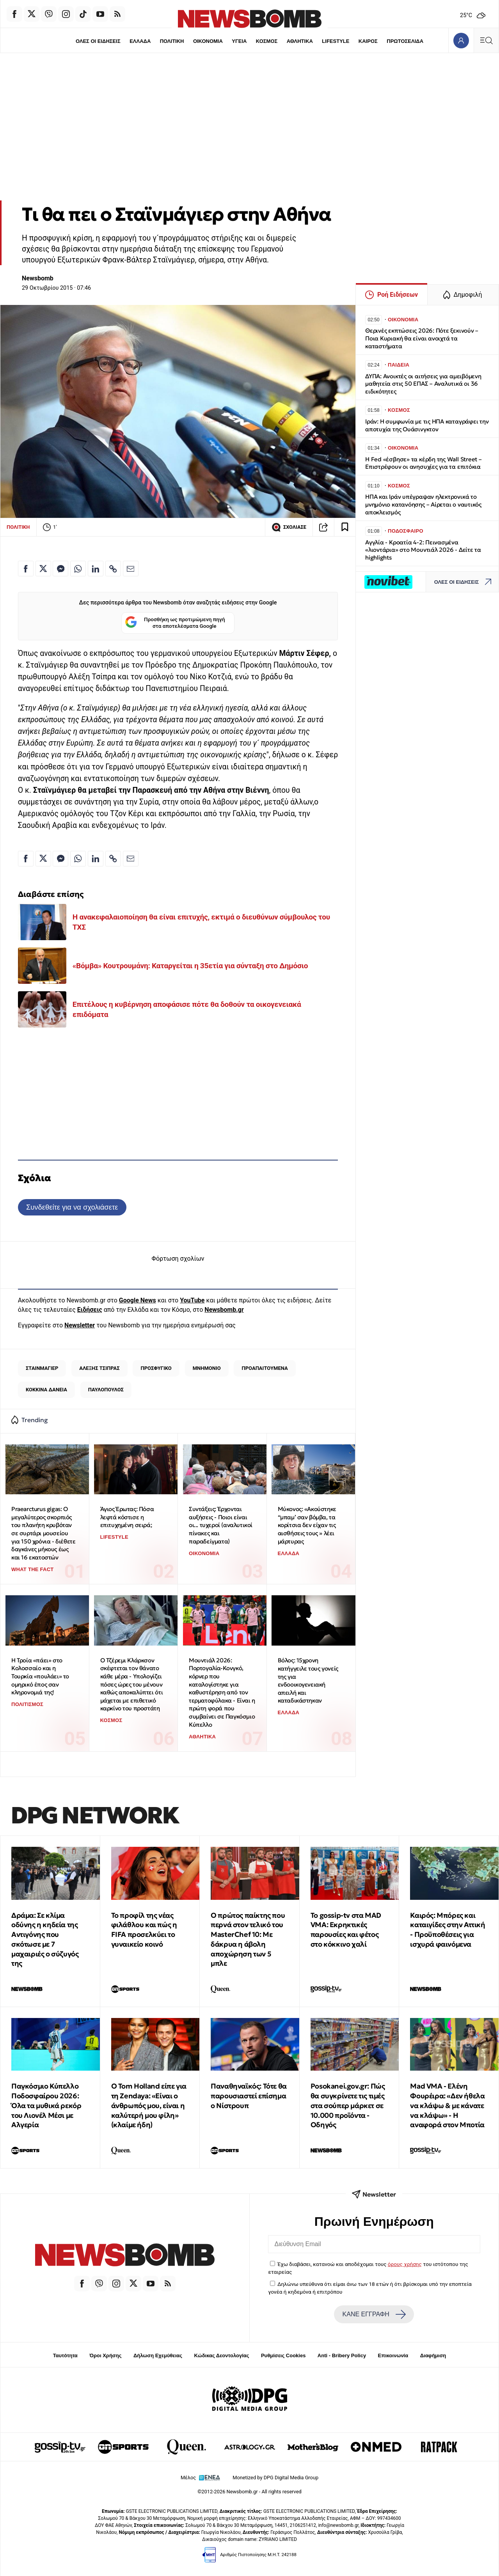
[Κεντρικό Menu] (486, 40)
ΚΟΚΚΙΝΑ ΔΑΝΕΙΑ (46, 1390)
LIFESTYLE (335, 41)
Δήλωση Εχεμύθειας (157, 2355)
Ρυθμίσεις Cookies (283, 2355)
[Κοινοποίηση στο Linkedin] (95, 568)
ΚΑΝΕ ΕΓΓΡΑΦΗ (374, 2314)
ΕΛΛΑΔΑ (140, 41)
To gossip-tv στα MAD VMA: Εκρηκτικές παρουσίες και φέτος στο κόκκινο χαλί (346, 1930)
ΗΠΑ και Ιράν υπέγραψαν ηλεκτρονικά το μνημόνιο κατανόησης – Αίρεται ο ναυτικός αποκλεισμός (423, 504)
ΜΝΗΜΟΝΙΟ (207, 1368)
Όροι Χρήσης (105, 2355)
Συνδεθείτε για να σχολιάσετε (72, 1207)
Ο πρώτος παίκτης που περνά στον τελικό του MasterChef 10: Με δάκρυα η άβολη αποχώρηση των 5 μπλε (248, 1939)
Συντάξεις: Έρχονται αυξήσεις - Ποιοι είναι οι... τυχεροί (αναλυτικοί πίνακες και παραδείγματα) (220, 1525)
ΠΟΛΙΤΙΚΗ (172, 41)
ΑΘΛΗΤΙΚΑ (300, 41)
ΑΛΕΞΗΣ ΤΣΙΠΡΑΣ (99, 1368)
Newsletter (79, 1325)
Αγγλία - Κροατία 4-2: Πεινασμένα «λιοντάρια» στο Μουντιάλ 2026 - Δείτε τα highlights (423, 550)
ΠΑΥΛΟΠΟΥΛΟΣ (106, 1390)
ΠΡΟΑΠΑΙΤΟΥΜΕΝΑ (265, 1368)
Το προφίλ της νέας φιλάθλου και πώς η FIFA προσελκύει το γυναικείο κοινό (144, 1930)
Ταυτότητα (65, 2355)
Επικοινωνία (393, 2355)
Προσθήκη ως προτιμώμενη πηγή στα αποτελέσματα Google (175, 623)
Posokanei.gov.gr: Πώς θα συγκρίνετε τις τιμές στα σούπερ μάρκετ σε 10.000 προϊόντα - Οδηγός (348, 2105)
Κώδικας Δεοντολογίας (221, 2355)
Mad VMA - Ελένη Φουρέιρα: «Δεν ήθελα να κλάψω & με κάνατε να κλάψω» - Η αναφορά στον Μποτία (447, 2105)
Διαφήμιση (433, 2355)
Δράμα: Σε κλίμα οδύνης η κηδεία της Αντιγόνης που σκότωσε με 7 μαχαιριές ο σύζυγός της (44, 1939)
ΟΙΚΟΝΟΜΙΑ (208, 41)
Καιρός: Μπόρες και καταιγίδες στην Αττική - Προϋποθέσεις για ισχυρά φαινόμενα (447, 1930)
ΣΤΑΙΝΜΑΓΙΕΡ (42, 1368)
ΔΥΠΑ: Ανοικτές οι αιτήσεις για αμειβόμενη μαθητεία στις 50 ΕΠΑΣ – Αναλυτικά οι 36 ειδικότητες (423, 383)
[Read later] (344, 527)
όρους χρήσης (405, 2264)
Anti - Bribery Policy (342, 2355)
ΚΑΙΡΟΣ (368, 41)
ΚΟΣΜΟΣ (266, 41)
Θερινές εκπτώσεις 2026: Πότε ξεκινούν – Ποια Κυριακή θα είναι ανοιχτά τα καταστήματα (421, 338)
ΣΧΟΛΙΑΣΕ (289, 527)
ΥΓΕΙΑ (239, 41)
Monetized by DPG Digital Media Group (275, 2477)
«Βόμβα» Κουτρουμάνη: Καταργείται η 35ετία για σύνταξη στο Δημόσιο (190, 965)
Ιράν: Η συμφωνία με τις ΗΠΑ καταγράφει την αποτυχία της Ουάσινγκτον (427, 425)
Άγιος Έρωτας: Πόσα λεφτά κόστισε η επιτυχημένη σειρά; (127, 1517)
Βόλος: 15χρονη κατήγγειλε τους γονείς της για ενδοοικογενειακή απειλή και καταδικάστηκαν (308, 1680)
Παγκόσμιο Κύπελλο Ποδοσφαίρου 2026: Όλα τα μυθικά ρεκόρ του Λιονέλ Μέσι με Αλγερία (46, 2105)
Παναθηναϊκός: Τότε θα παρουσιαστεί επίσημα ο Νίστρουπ (249, 2096)
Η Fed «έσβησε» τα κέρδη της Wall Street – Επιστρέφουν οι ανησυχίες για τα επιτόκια (423, 463)
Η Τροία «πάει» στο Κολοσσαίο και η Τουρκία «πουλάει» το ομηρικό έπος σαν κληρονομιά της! (40, 1676)
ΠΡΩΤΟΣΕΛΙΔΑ (405, 41)
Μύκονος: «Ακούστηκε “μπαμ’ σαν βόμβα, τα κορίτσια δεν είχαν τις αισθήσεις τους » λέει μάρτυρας (307, 1525)
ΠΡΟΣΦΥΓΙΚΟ (156, 1368)
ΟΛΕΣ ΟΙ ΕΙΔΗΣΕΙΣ (98, 41)
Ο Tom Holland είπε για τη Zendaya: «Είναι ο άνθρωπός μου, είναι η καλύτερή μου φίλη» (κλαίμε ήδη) (148, 2105)
